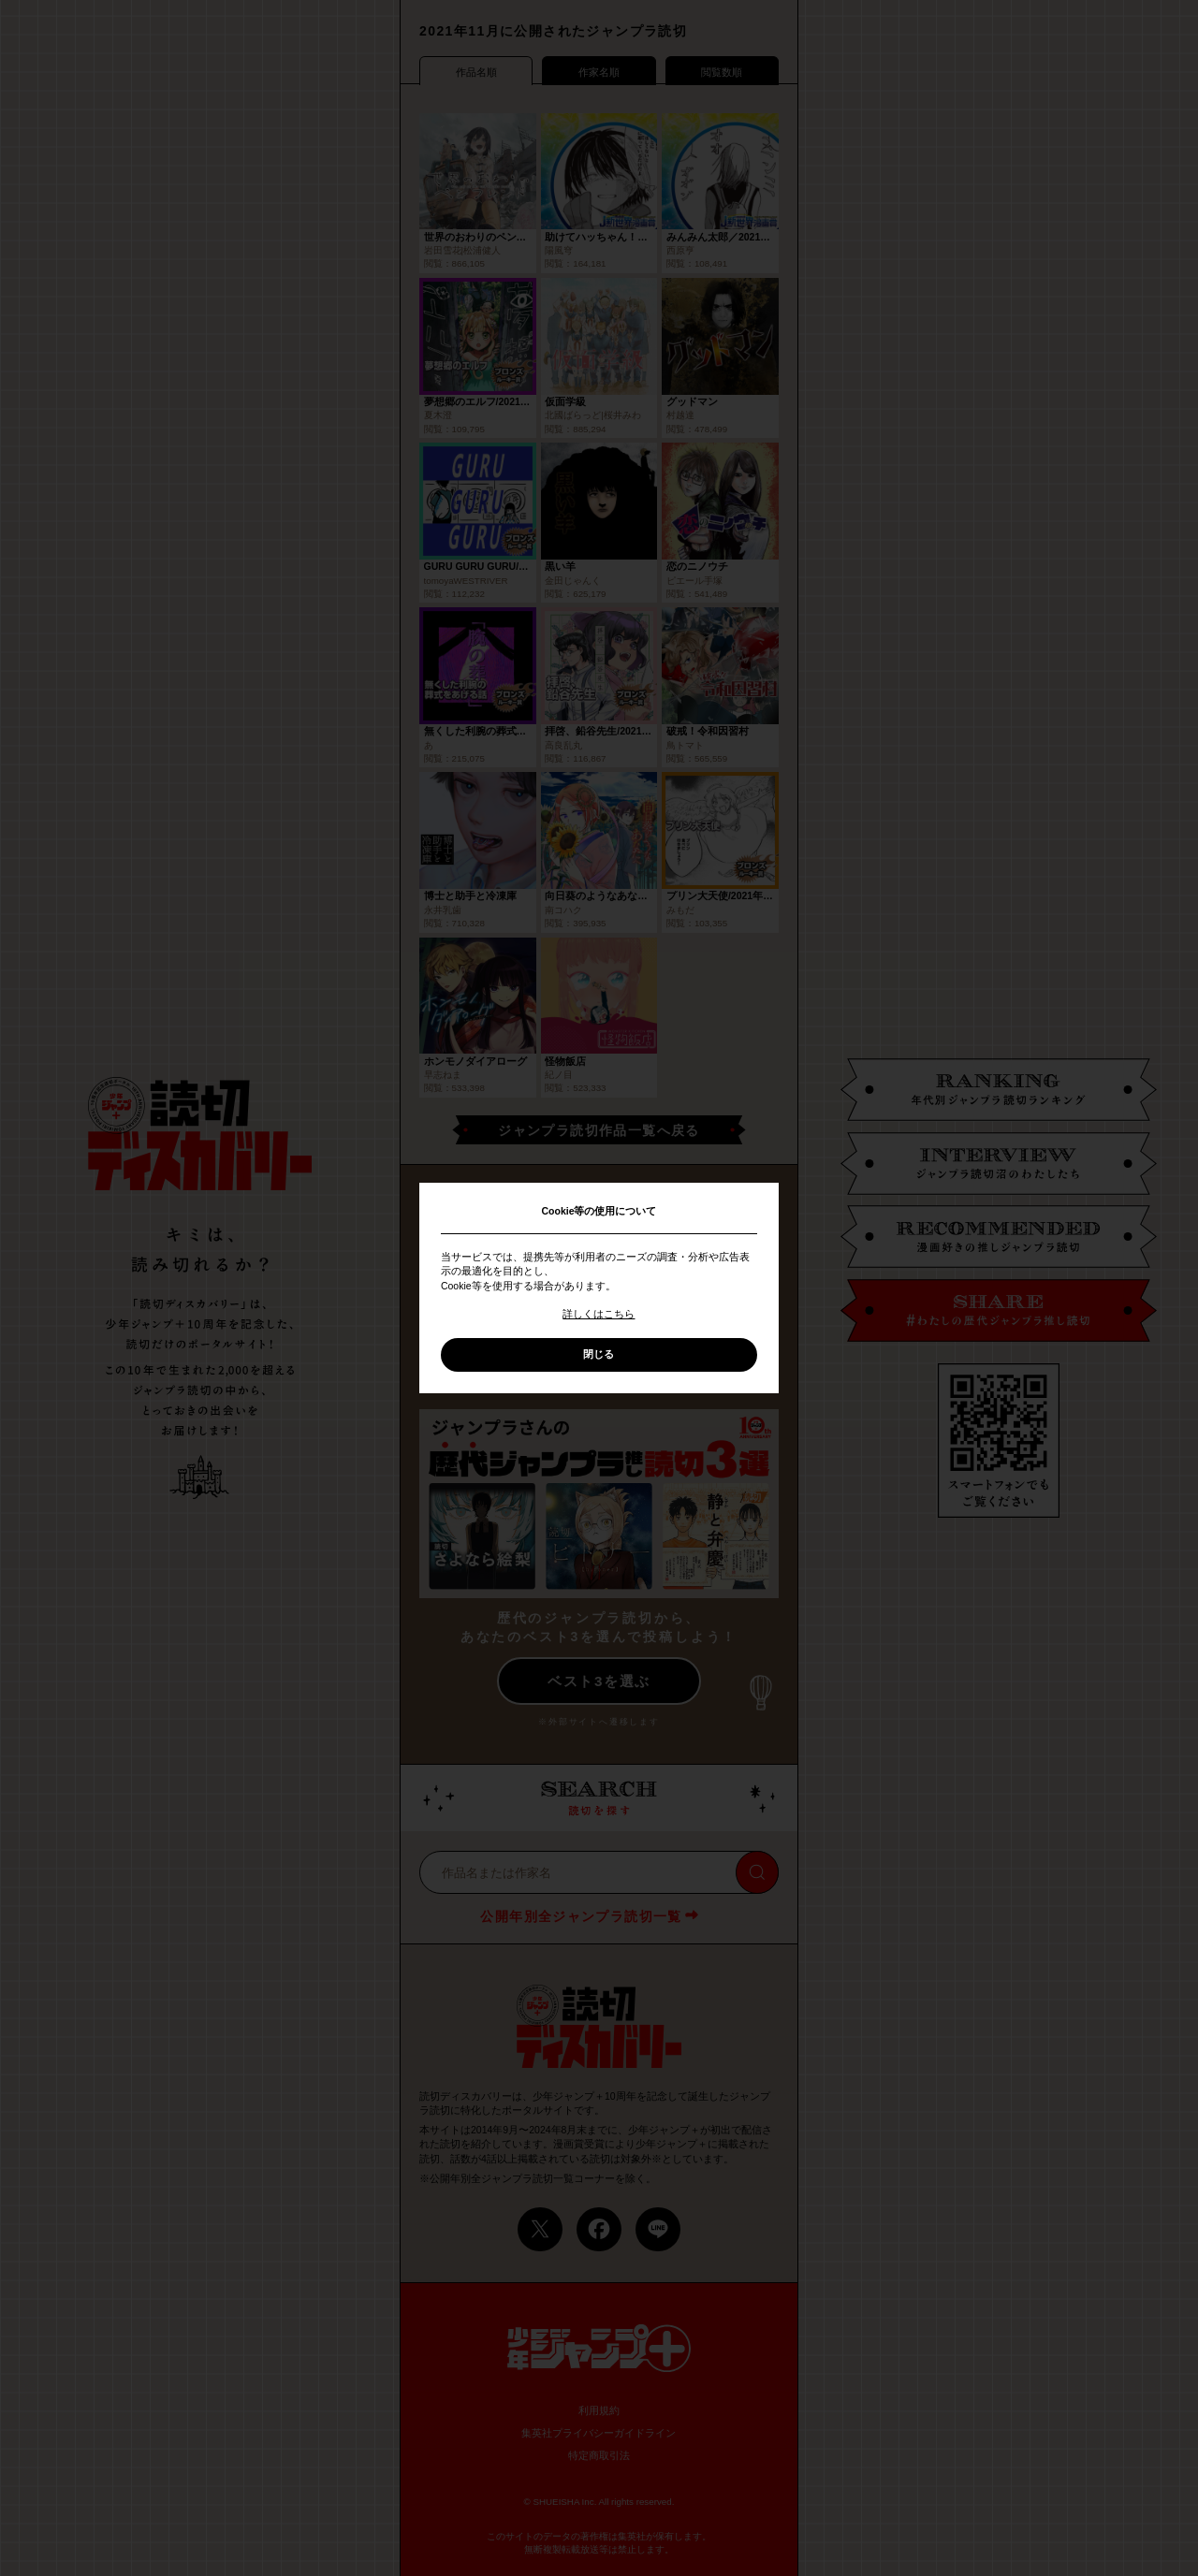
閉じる (598, 1354)
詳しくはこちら (598, 1313)
